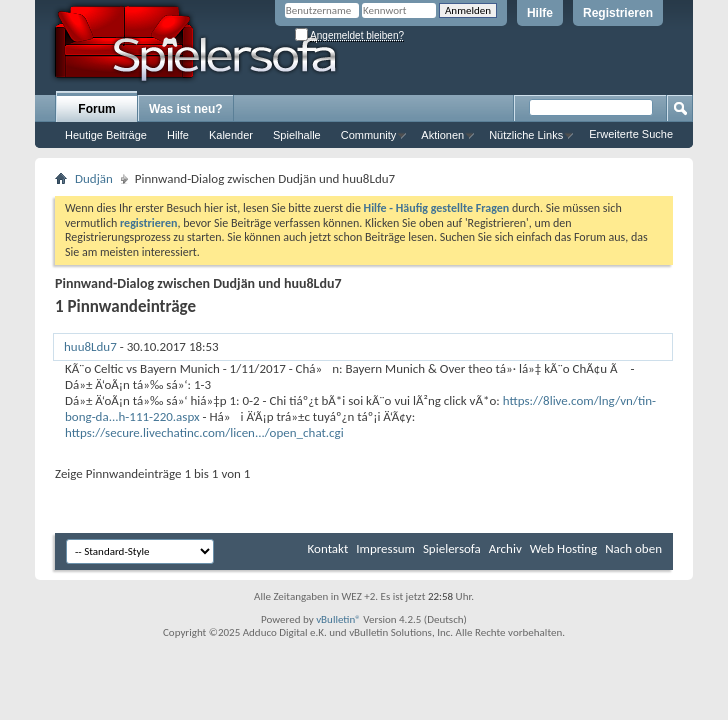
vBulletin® (338, 619)
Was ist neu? (186, 109)
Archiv (505, 548)
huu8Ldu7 (90, 346)
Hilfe (540, 13)
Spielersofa (452, 548)
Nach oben (633, 548)
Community (369, 135)
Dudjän (94, 178)
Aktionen (442, 135)
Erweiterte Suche (631, 134)
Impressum (385, 548)
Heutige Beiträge (106, 135)
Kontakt (328, 548)
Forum (96, 109)
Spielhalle (297, 135)
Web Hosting (563, 548)
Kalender (231, 135)
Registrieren (618, 13)
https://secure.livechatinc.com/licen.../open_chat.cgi (204, 432)
